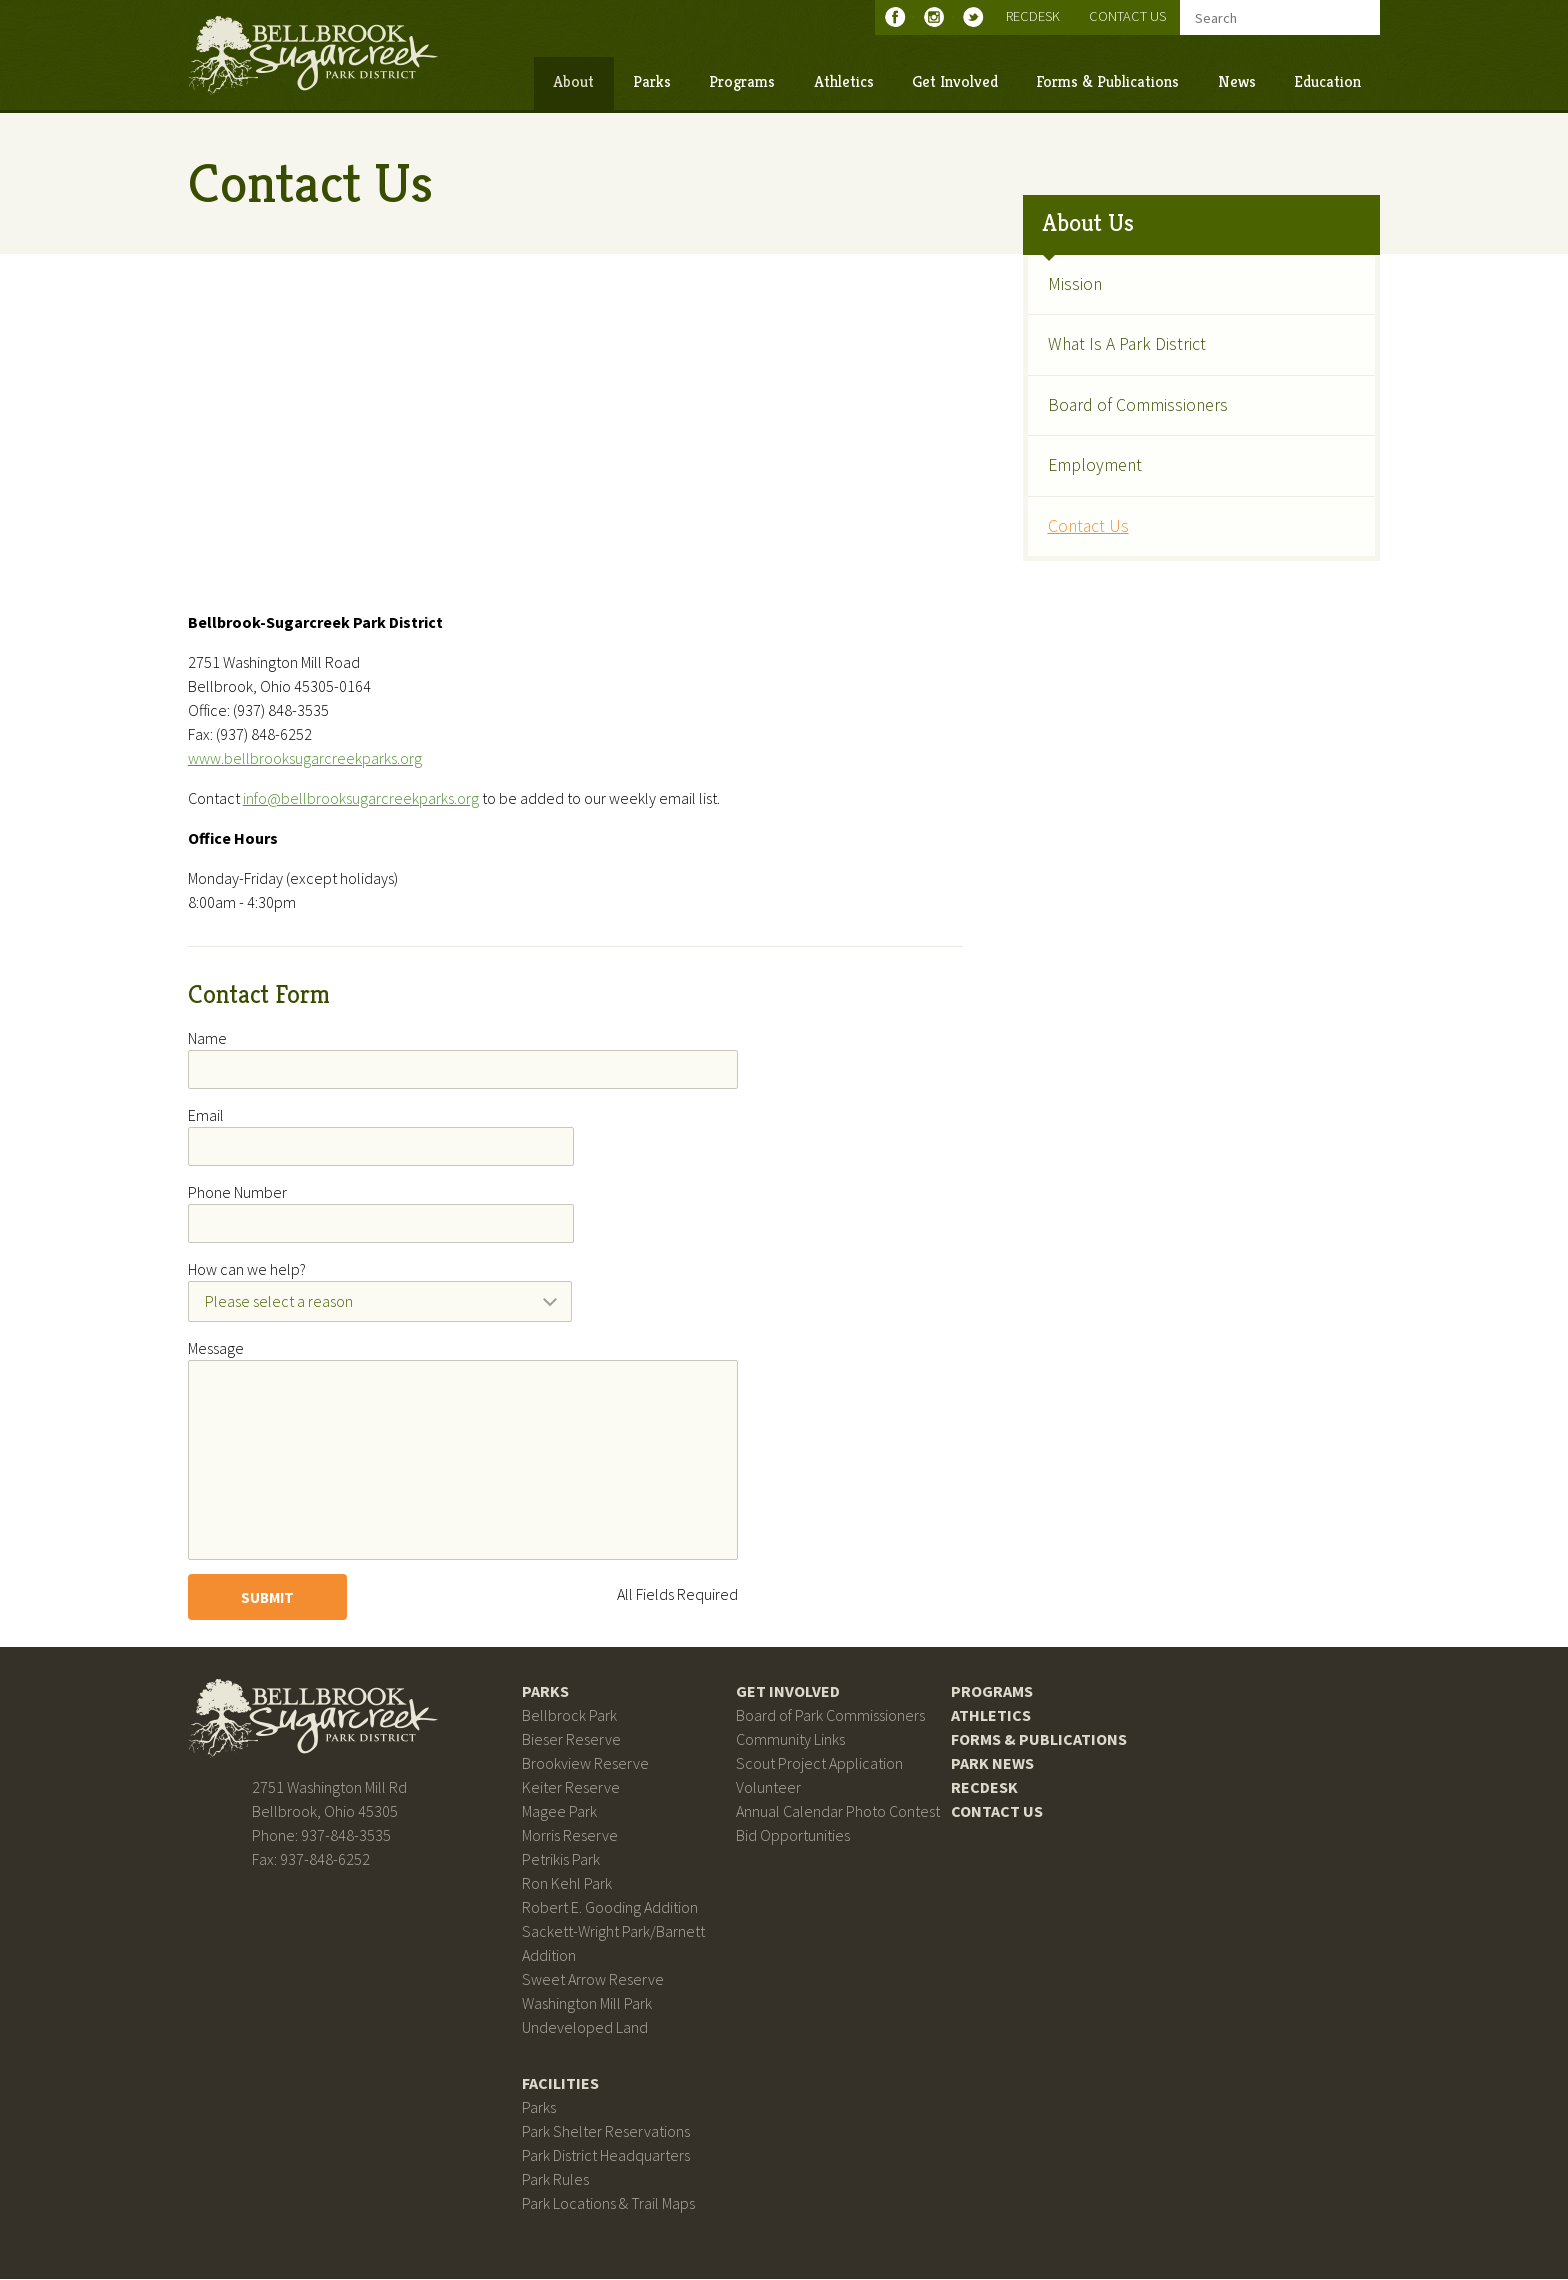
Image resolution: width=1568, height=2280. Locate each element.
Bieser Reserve (571, 1740)
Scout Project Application (819, 1764)
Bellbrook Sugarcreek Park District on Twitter (976, 17)
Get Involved (954, 81)
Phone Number (238, 1193)
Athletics (842, 81)
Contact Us (1126, 16)
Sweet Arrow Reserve (593, 1980)
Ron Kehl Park (567, 1884)
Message (217, 1349)
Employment (1094, 465)
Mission (1074, 284)
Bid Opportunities (793, 1836)
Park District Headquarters (606, 2156)
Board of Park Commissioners (830, 1716)
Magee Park (559, 1812)
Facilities (560, 2084)
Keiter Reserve (571, 1788)
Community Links (790, 1740)
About (572, 81)
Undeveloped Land (585, 2028)
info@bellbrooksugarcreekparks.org (362, 799)
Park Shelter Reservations (606, 2132)
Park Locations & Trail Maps (608, 2204)
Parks (651, 81)
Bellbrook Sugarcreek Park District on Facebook (898, 17)
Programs (741, 81)
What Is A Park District (1126, 344)
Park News (992, 1764)
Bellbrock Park (569, 1716)
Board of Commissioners (1137, 404)
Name (208, 1038)
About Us (1087, 223)
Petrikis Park (561, 1860)
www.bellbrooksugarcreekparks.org (306, 759)
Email (207, 1116)
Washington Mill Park (587, 2004)
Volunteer (768, 1788)
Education (1326, 81)
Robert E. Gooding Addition (610, 1908)
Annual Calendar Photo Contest (838, 1812)
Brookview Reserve (585, 1764)
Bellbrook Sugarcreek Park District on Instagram (937, 17)
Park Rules (555, 2180)
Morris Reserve (570, 1836)
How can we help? (248, 1270)
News (1235, 81)
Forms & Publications (1106, 81)
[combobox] (381, 1302)
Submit (268, 1597)
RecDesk (1032, 16)
